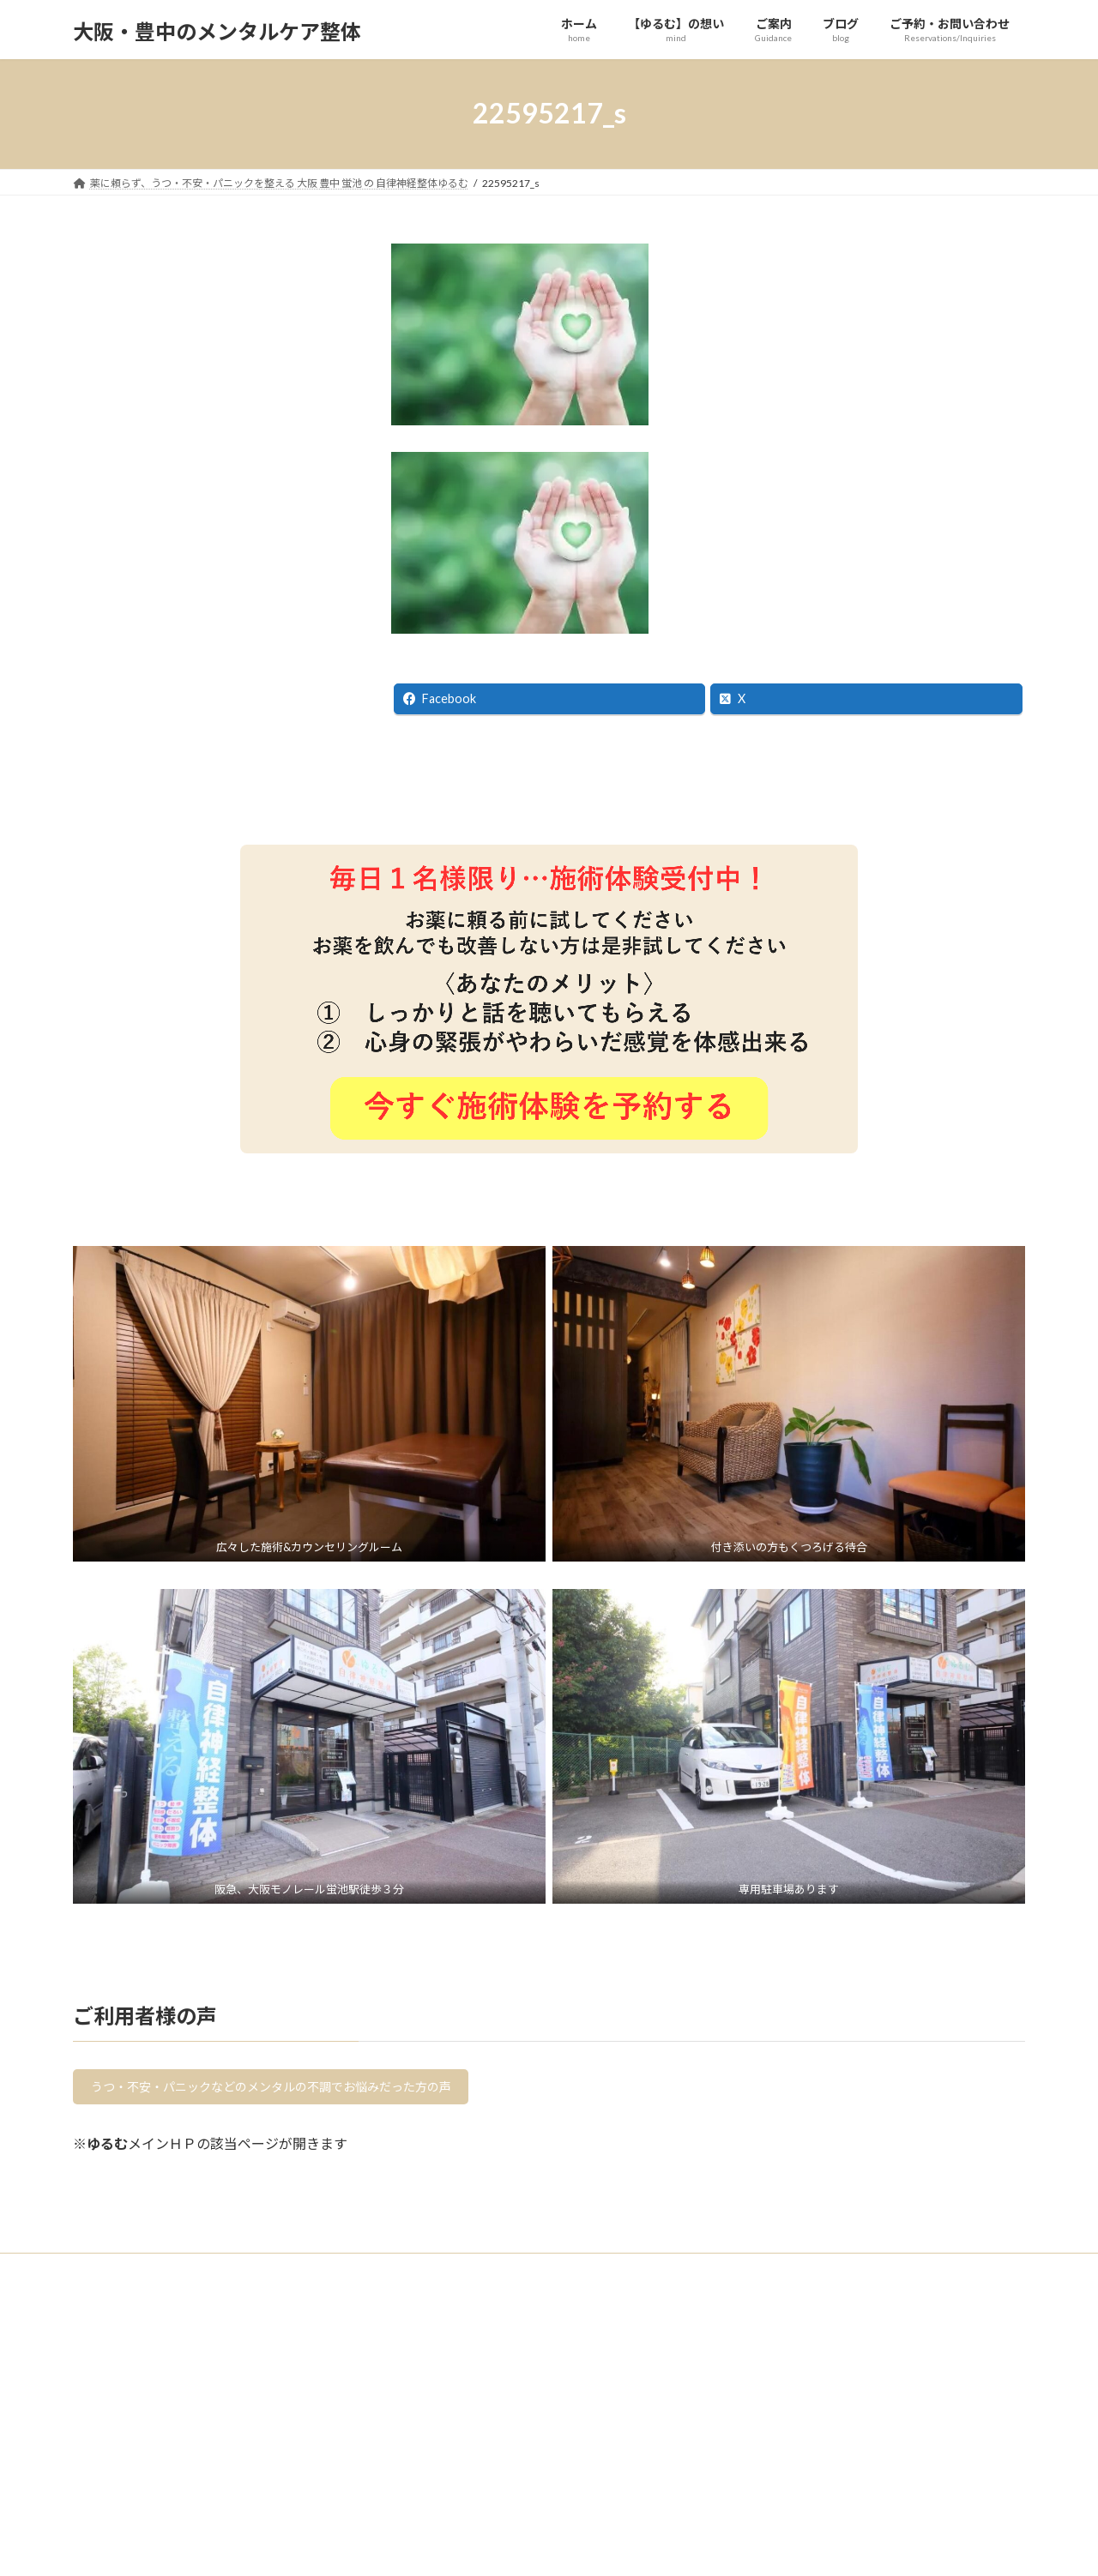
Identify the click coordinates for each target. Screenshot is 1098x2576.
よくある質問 (114, 2459)
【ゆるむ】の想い (124, 2429)
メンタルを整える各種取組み (150, 2549)
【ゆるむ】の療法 (124, 2519)
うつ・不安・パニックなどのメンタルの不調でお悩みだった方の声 (298, 2090)
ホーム (98, 2399)
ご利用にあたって (124, 2489)
